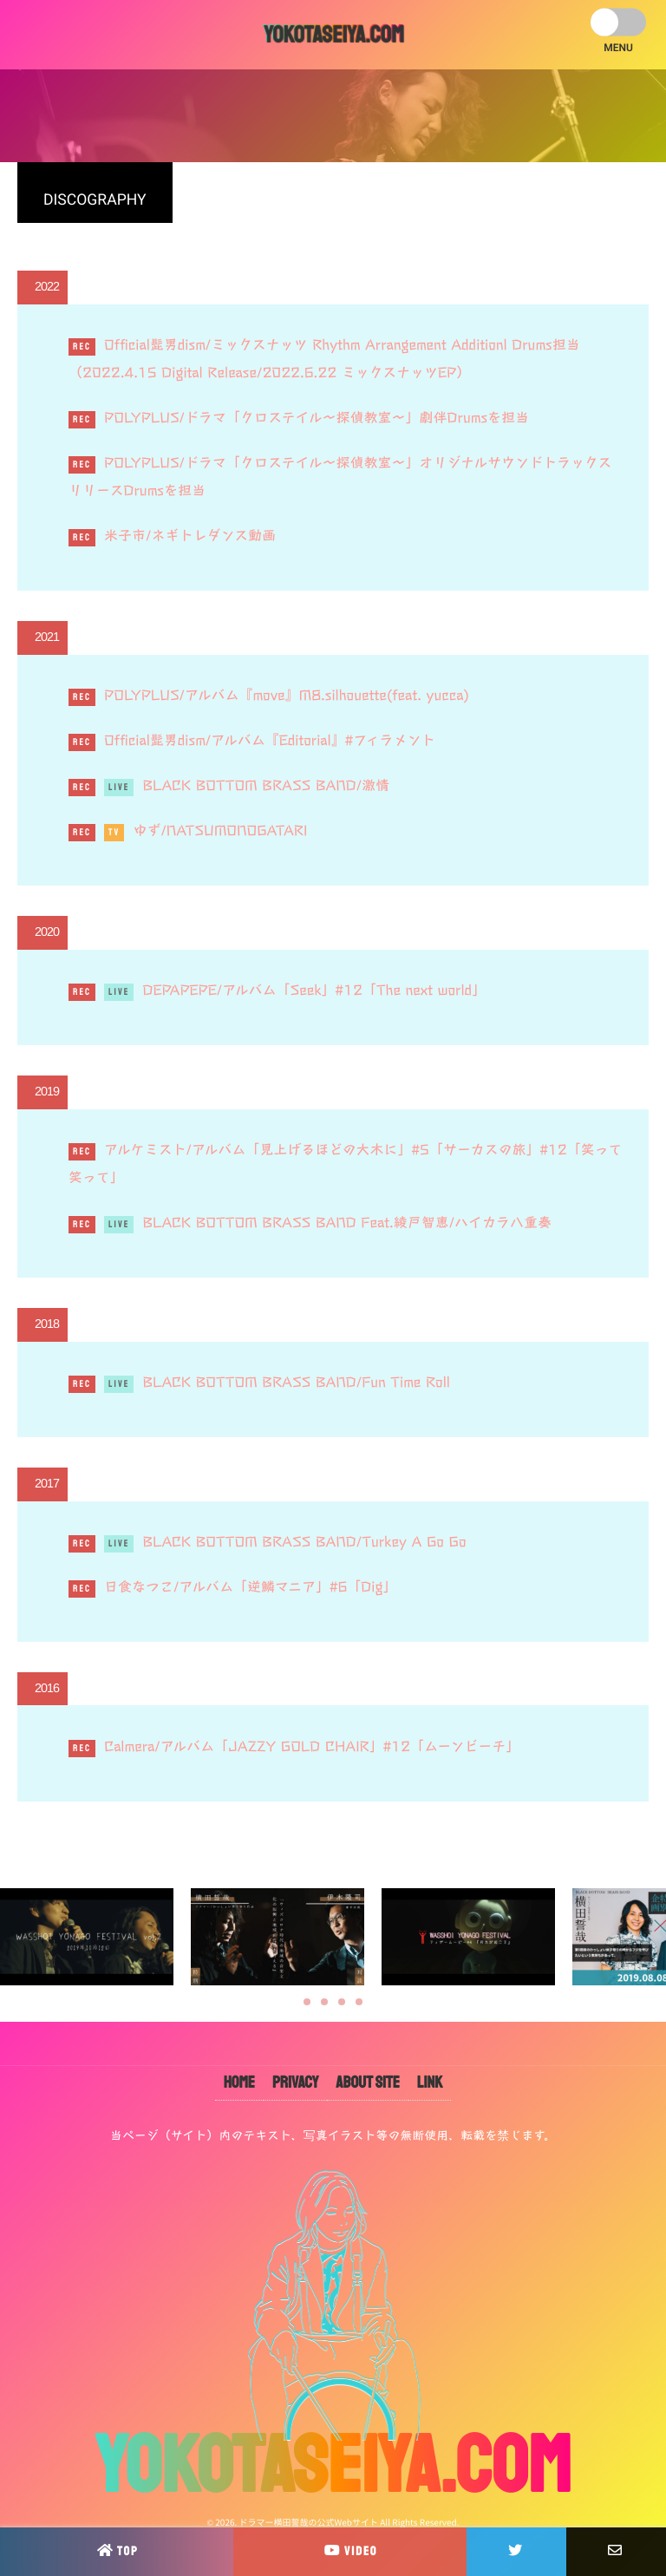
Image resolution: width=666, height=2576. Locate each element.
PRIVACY (295, 2082)
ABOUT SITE (367, 2082)
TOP (117, 2550)
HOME (239, 2082)
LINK (430, 2082)
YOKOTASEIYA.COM (333, 34)
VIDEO (349, 2550)
